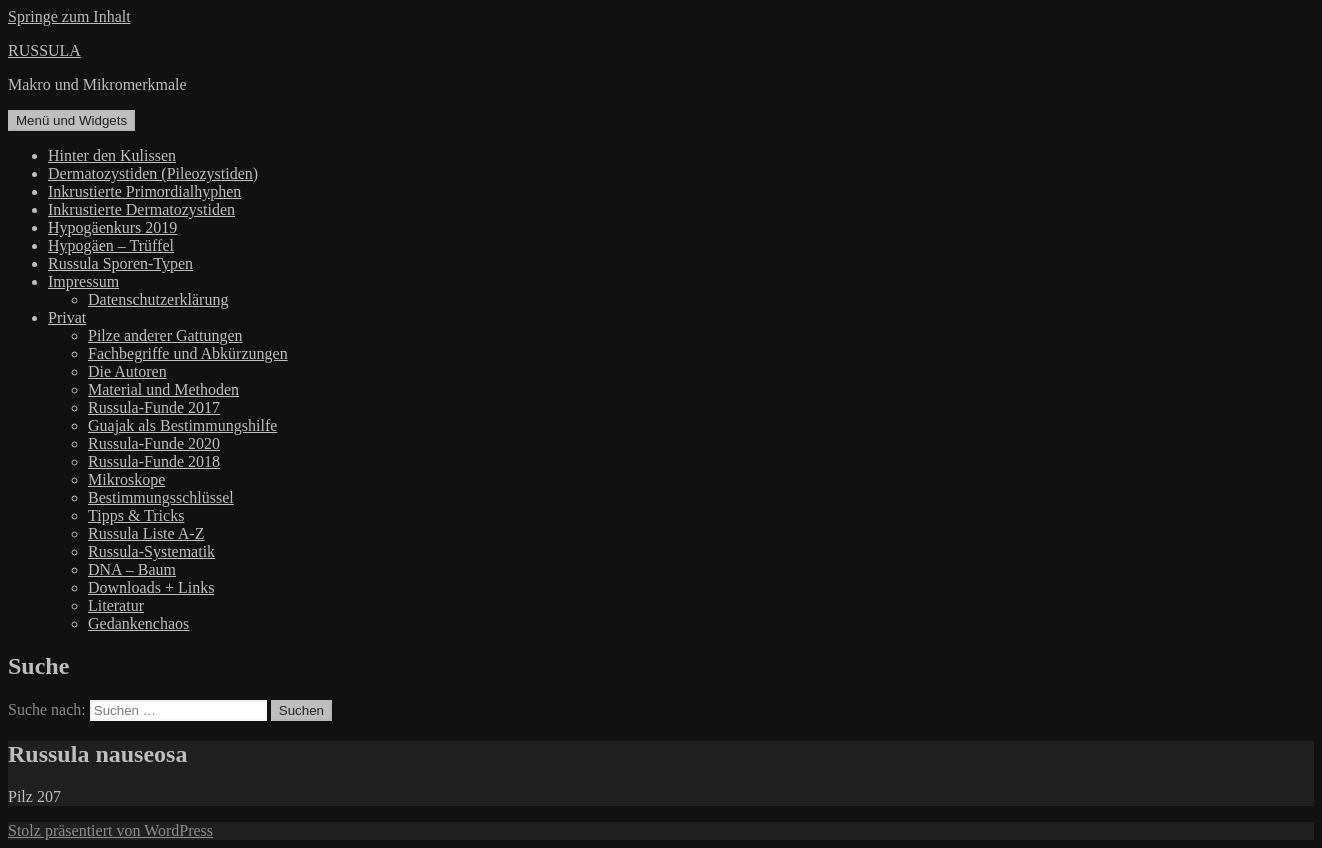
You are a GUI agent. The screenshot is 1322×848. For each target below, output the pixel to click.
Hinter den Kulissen (112, 155)
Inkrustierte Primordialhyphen (144, 191)
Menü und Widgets (71, 120)
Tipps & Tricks (136, 515)
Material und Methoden (163, 389)
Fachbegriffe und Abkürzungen (188, 353)
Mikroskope (126, 479)
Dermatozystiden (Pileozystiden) (153, 173)
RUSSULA (44, 50)
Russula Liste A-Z (146, 533)
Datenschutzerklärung (158, 299)
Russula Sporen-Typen (120, 263)
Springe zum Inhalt (69, 16)
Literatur (116, 605)
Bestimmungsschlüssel (161, 497)
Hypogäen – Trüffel (111, 245)
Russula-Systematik (151, 551)
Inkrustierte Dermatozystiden (141, 209)
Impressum (83, 281)
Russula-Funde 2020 (154, 443)
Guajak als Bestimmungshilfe (182, 425)
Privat (67, 317)
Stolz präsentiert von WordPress (110, 830)
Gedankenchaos (138, 623)
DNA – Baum (132, 569)
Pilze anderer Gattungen (165, 335)
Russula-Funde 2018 (154, 461)
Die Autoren (127, 371)
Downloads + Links (151, 587)
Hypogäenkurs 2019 (112, 227)
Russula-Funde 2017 (154, 407)
